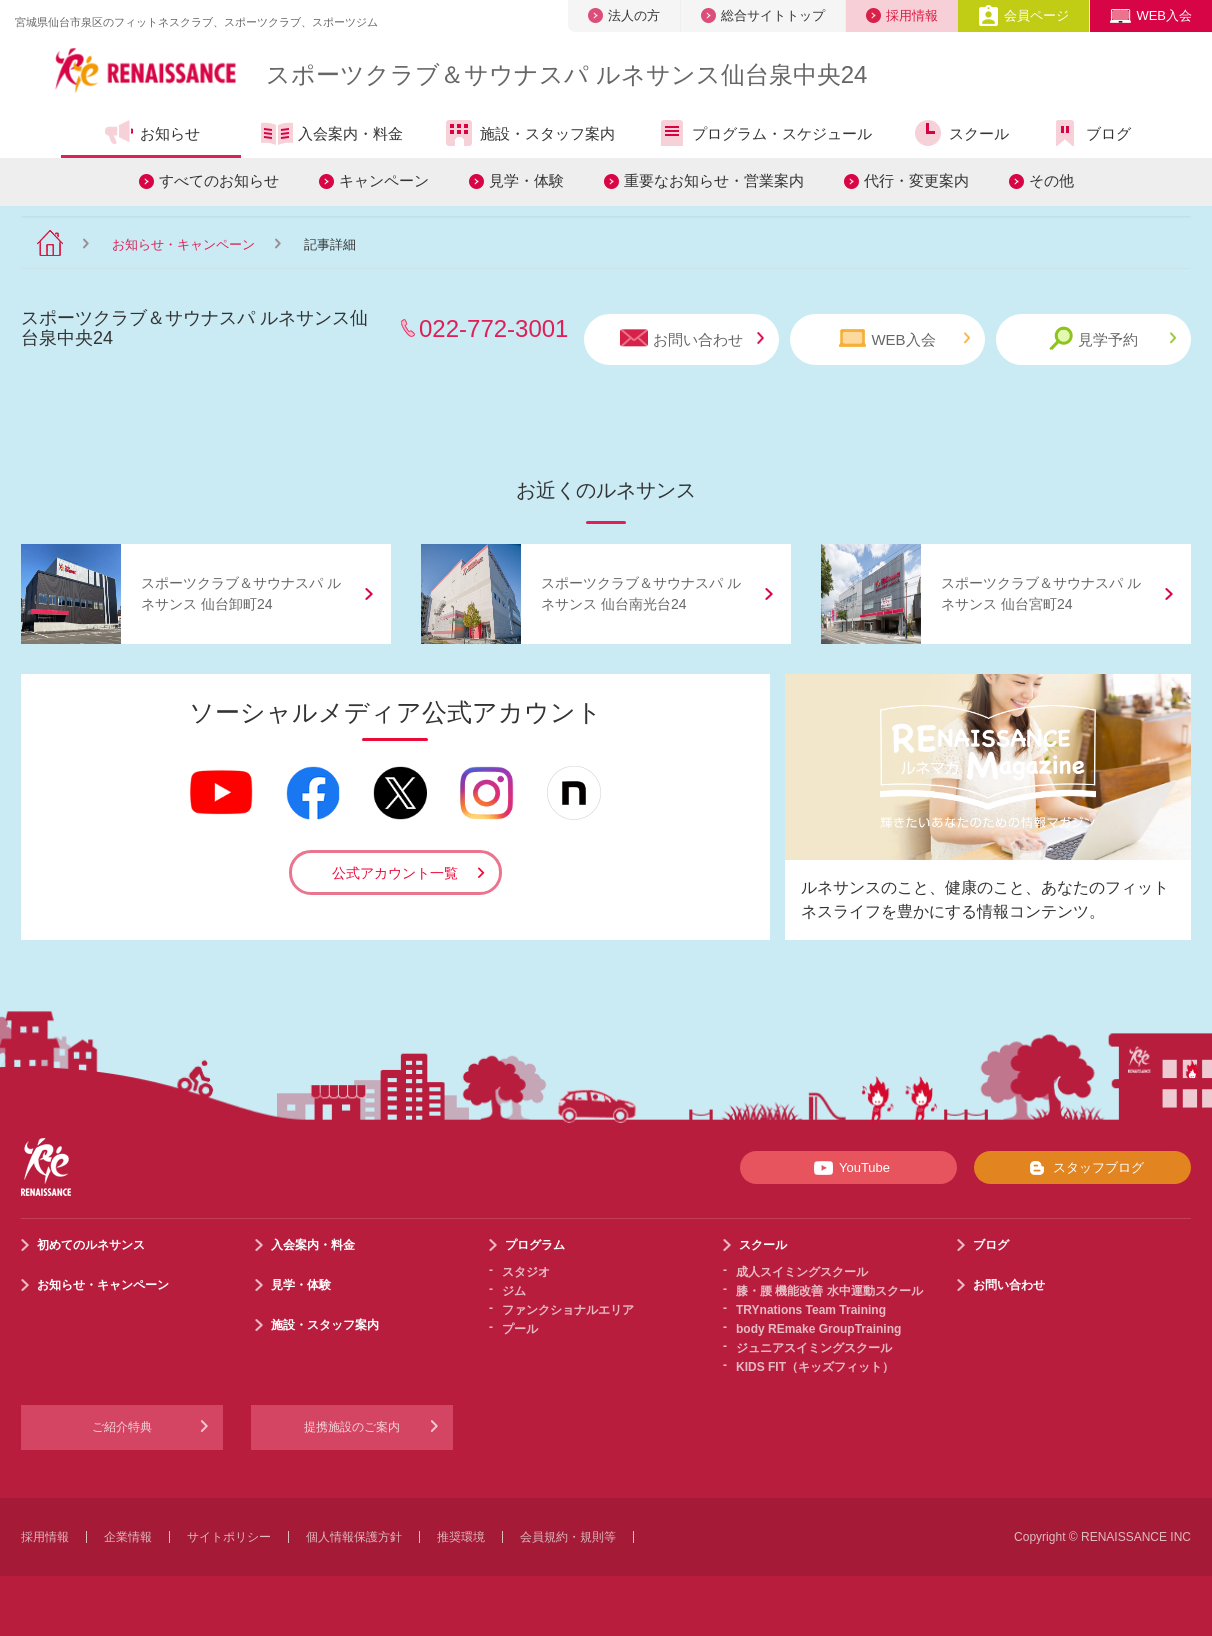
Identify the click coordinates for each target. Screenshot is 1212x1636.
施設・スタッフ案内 (529, 133)
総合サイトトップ (763, 15)
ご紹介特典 (122, 1427)
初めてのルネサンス (91, 1245)
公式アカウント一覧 (395, 873)
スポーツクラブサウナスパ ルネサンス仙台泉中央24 (566, 74)
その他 (1051, 180)
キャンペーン (384, 180)
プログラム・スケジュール (763, 133)
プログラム (535, 1245)
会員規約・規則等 (568, 1537)
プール (520, 1329)
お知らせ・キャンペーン (183, 244)
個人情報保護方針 (354, 1537)
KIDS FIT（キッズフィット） (815, 1367)
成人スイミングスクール (802, 1272)
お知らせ (151, 133)
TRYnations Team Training (811, 1310)
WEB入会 (1151, 15)
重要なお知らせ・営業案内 (714, 180)
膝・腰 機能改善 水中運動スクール (829, 1291)
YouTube (848, 1168)
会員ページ (1023, 15)
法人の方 (624, 15)
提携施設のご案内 (352, 1427)
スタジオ (526, 1272)
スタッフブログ (1082, 1168)
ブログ (1090, 133)
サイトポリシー (229, 1537)
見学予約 (1112, 338)
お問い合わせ (692, 338)
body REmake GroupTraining (818, 1329)
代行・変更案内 (916, 180)
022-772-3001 (493, 328)
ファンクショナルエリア (568, 1310)
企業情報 (128, 1537)
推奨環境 (461, 1537)
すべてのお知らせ (219, 180)
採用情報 (902, 15)
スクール (960, 133)
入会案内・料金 (332, 135)
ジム (514, 1291)
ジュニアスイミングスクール (814, 1348)
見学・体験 (526, 180)
